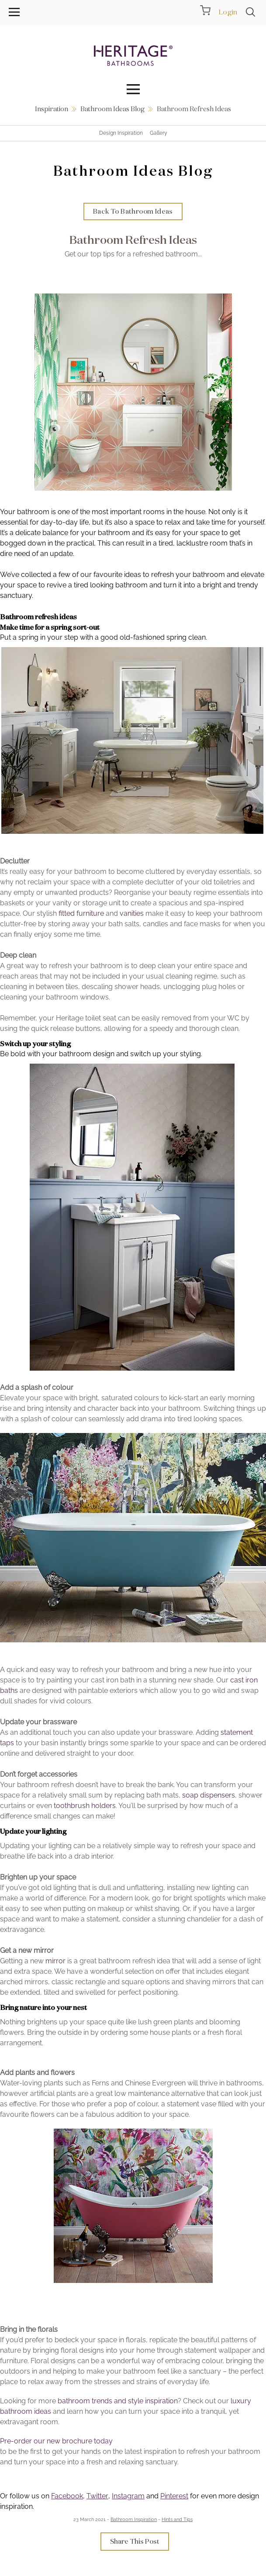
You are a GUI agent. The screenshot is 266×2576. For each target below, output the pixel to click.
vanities (132, 913)
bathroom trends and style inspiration (118, 2401)
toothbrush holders (85, 1805)
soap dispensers (208, 1795)
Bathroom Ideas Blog (112, 109)
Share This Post (134, 2541)
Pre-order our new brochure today (56, 2441)
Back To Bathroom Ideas (133, 211)
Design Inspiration (121, 133)
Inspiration (51, 109)
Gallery (158, 133)
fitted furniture (81, 913)
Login (227, 11)
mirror (55, 1961)
